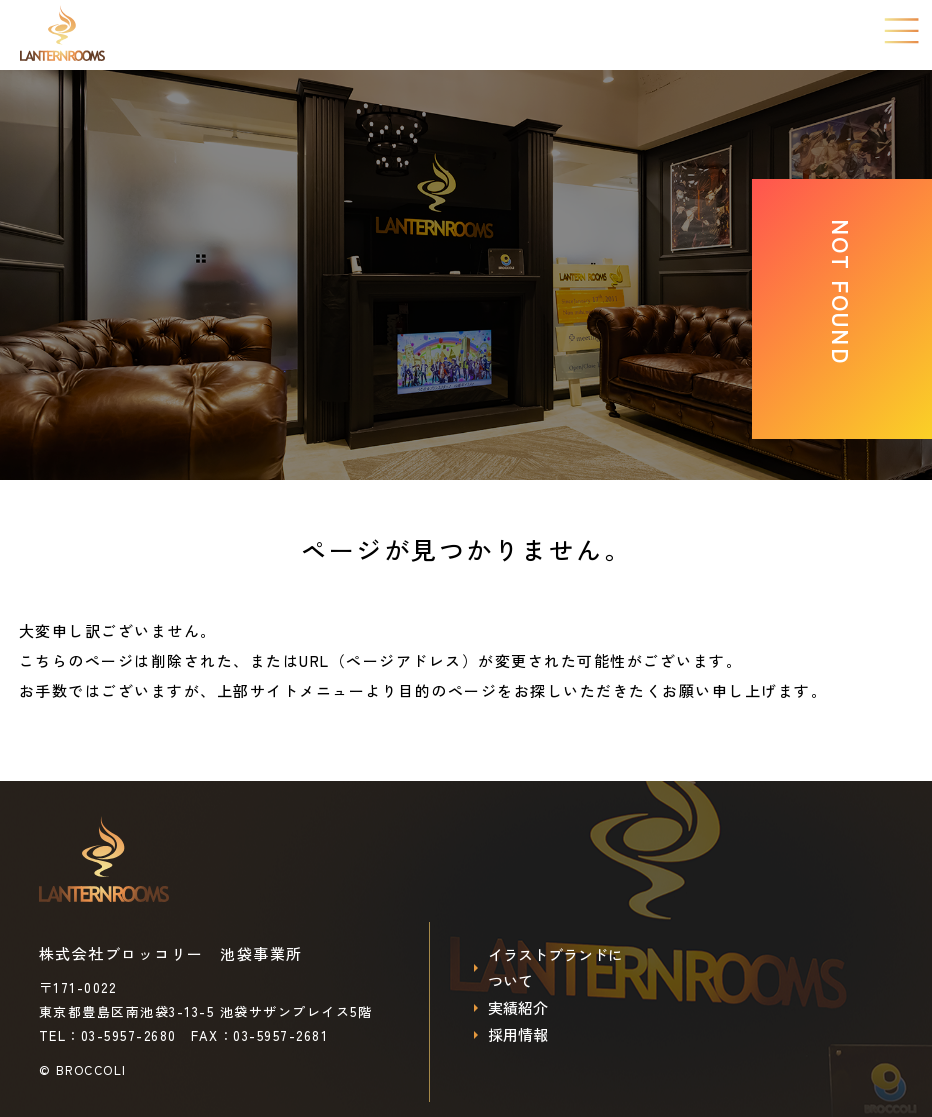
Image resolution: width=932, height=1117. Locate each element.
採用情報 (518, 1036)
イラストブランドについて (555, 969)
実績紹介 (518, 1009)
